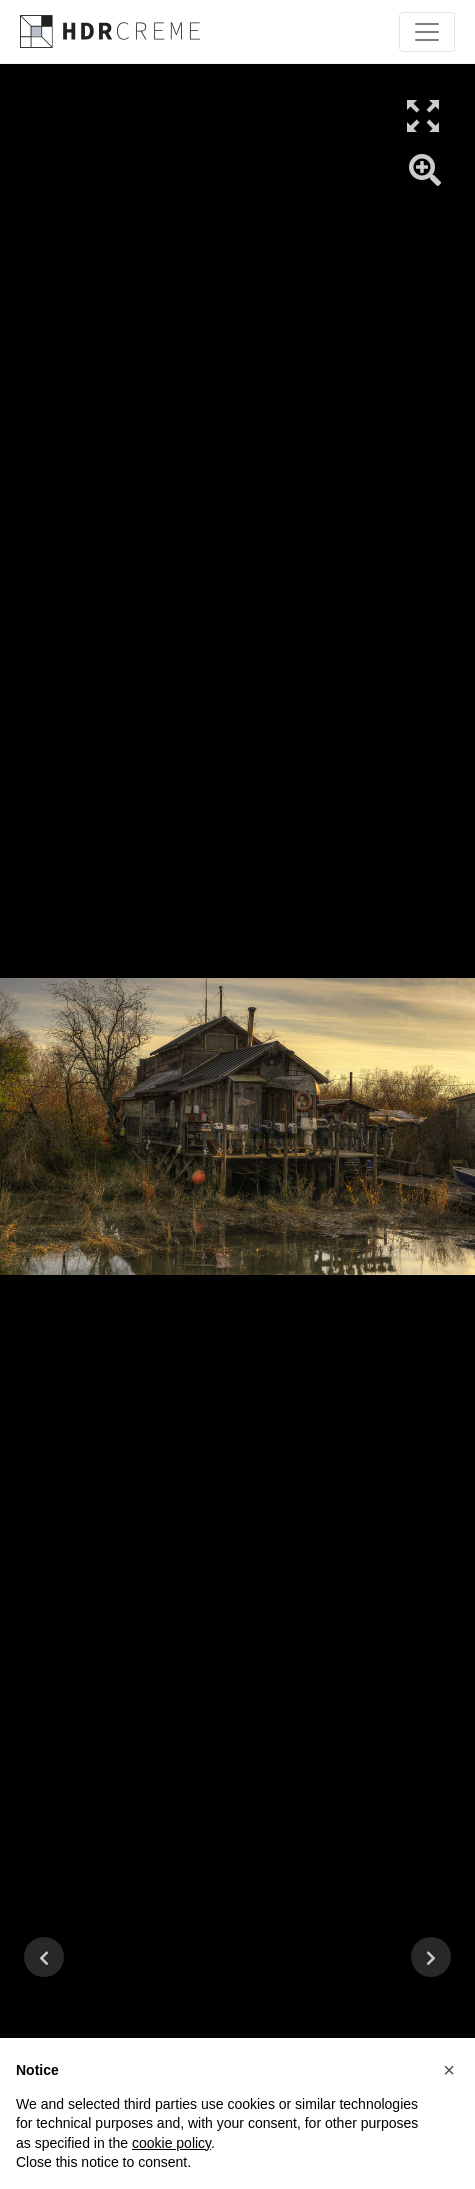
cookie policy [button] (171, 2143)
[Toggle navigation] (427, 32)
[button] (449, 2070)
